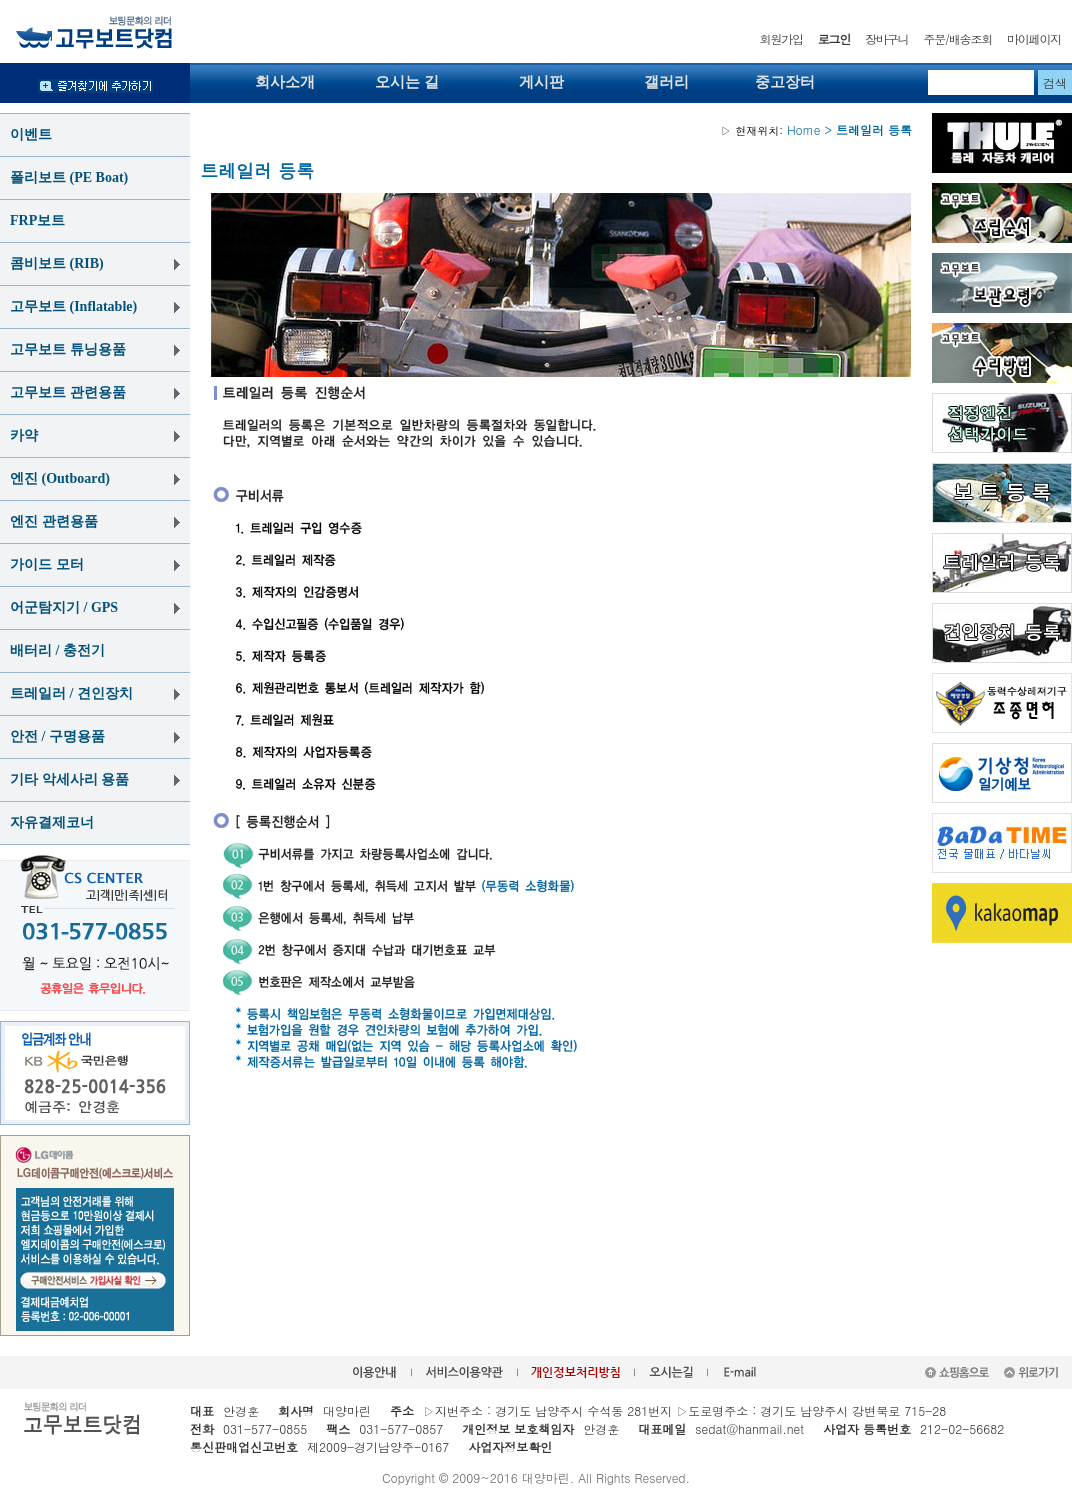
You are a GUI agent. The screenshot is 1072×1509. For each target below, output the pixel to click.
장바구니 (886, 38)
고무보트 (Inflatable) (73, 306)
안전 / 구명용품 (57, 736)
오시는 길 (407, 82)
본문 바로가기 (0, 0)
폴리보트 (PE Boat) (69, 177)
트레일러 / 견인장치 (71, 693)
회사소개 (285, 82)
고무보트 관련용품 (68, 392)
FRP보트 (37, 220)
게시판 (541, 82)
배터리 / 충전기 (57, 650)
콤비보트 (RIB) (57, 263)
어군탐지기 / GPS (64, 607)
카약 (24, 435)
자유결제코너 (52, 822)
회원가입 (781, 38)
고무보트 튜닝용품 (68, 349)
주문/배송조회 (957, 38)
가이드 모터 (47, 564)
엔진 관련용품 (54, 521)
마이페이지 (1034, 38)
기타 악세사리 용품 (69, 779)
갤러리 (666, 82)
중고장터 (785, 82)
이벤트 (31, 134)
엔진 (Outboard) (60, 478)
